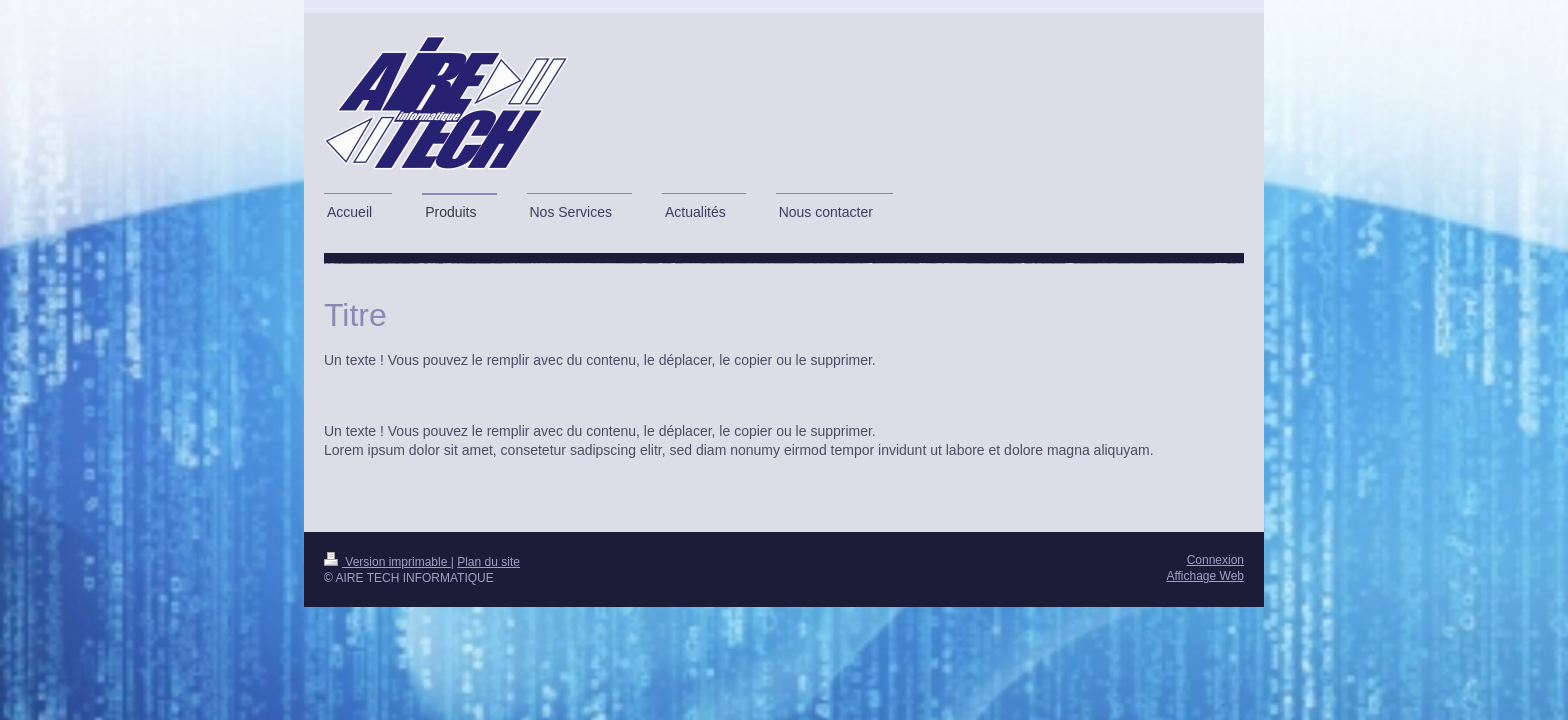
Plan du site (488, 562)
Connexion (1215, 560)
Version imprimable (387, 562)
